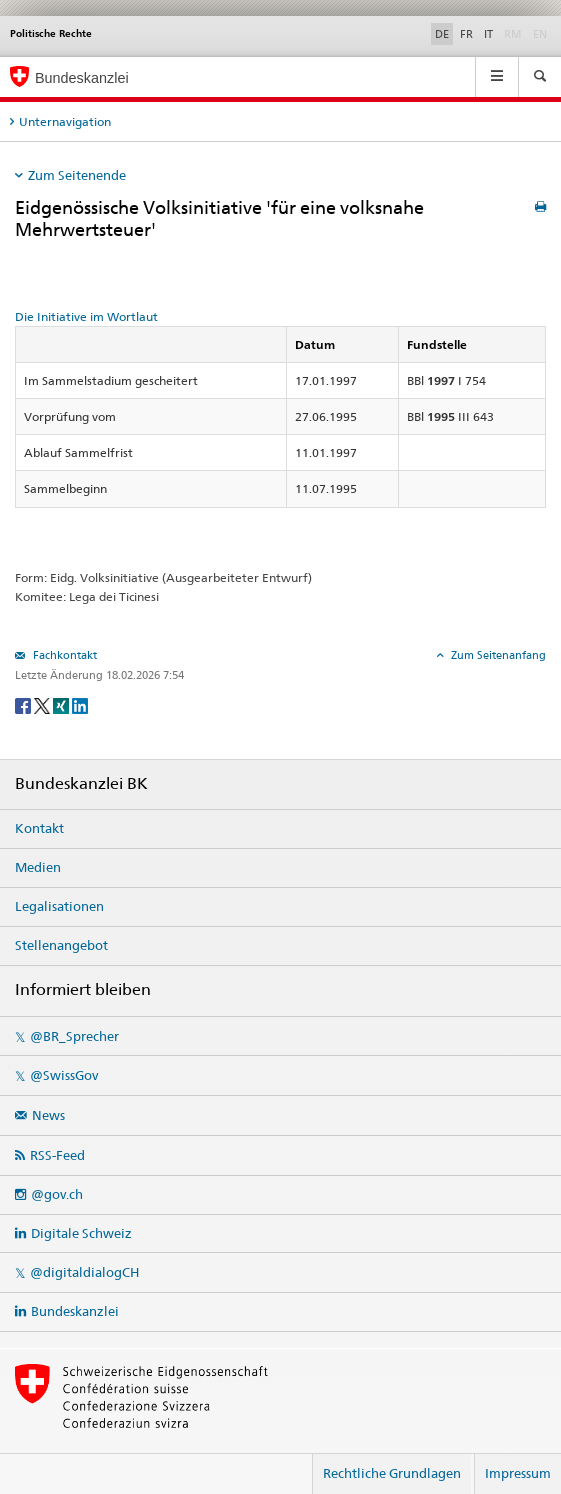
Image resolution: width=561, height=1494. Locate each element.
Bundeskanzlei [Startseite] (82, 78)
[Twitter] (43, 704)
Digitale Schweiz (81, 1233)
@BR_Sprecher (74, 1036)
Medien (38, 867)
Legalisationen (59, 906)
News (48, 1115)
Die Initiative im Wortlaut (86, 316)
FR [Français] (466, 34)
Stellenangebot (61, 945)
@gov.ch (57, 1194)
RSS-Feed (57, 1155)
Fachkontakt (63, 655)
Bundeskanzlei (75, 1311)
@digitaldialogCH (84, 1272)
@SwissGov (64, 1075)
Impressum (518, 1473)
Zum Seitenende (77, 175)
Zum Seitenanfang (497, 655)
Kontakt (39, 828)
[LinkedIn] (80, 704)
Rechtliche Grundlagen (392, 1473)
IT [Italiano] (488, 34)
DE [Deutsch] (442, 34)
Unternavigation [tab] (65, 121)
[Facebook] (24, 704)
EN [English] (540, 34)
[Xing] (62, 704)
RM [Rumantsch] (513, 34)
